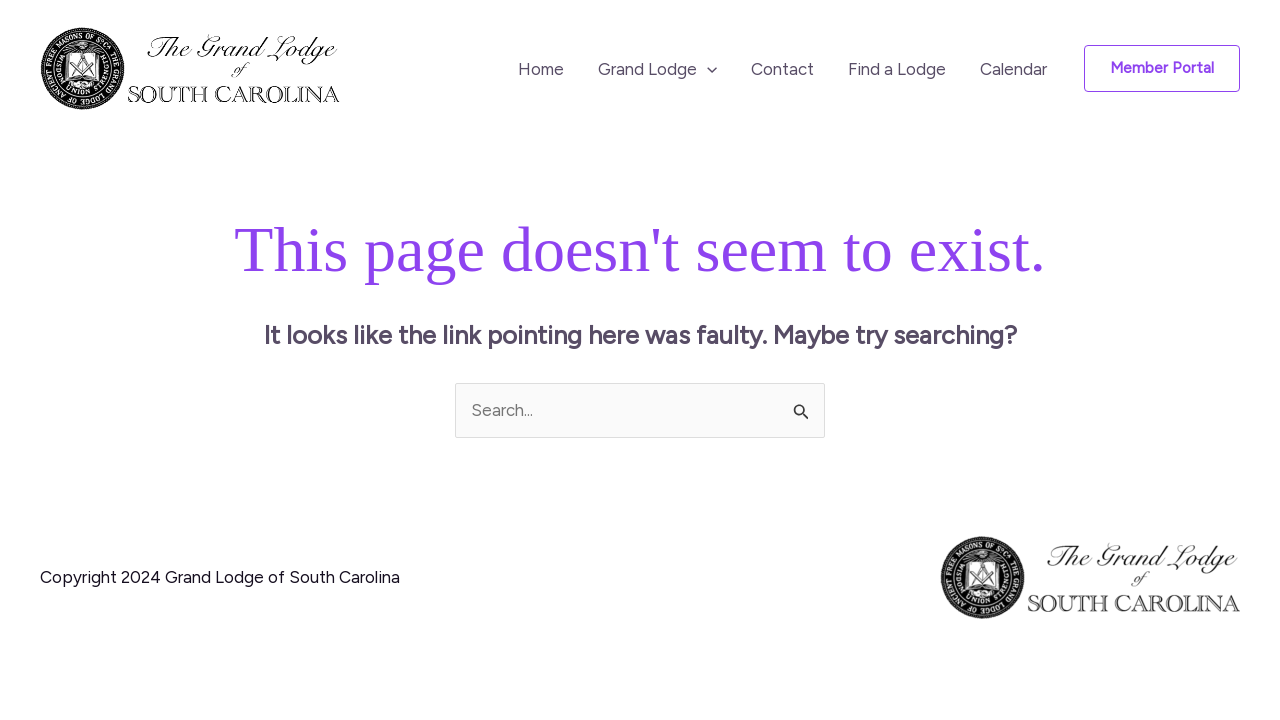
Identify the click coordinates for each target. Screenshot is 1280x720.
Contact (782, 69)
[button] (707, 69)
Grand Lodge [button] (657, 69)
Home (541, 69)
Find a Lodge (897, 69)
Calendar (1013, 69)
